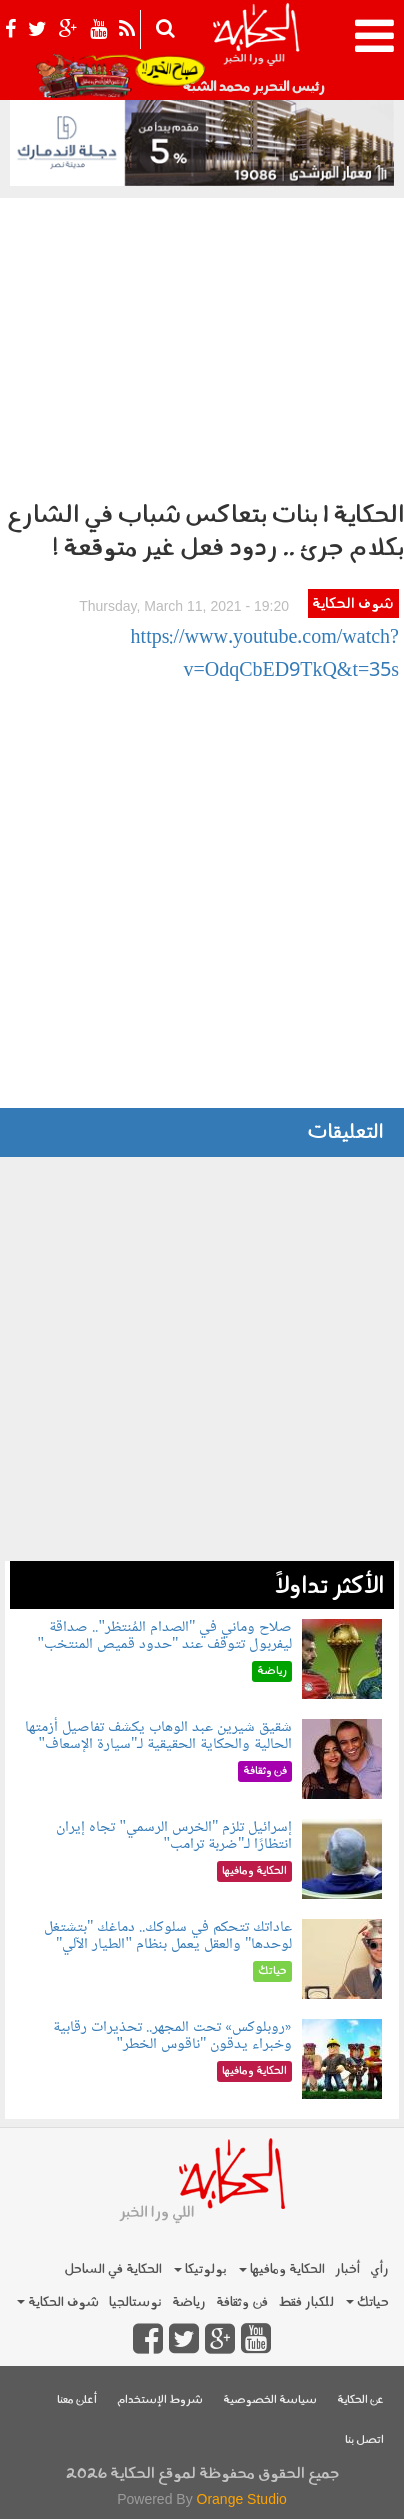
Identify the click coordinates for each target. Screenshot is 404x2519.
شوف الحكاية (353, 604)
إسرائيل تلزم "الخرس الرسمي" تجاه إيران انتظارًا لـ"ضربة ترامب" (174, 1836)
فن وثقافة (242, 2302)
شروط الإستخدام (160, 2400)
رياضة (189, 2302)
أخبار (347, 2269)
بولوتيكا (200, 2269)
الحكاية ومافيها (282, 2269)
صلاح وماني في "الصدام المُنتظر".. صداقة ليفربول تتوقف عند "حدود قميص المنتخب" (164, 1636)
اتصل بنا (364, 2440)
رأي (379, 2269)
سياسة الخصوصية (270, 2400)
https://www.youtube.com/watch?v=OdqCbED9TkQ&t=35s (265, 655)
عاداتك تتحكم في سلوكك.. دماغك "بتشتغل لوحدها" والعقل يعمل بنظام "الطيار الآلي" (168, 1936)
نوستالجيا (135, 2302)
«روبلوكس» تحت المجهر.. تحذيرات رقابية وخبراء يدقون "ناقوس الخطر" (172, 2036)
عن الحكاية (360, 2400)
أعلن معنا (77, 2400)
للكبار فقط (306, 2302)
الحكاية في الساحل (113, 2269)
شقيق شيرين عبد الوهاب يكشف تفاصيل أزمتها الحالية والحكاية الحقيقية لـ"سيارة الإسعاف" (158, 1736)
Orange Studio (242, 2499)
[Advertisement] (202, 344)
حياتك (367, 2302)
